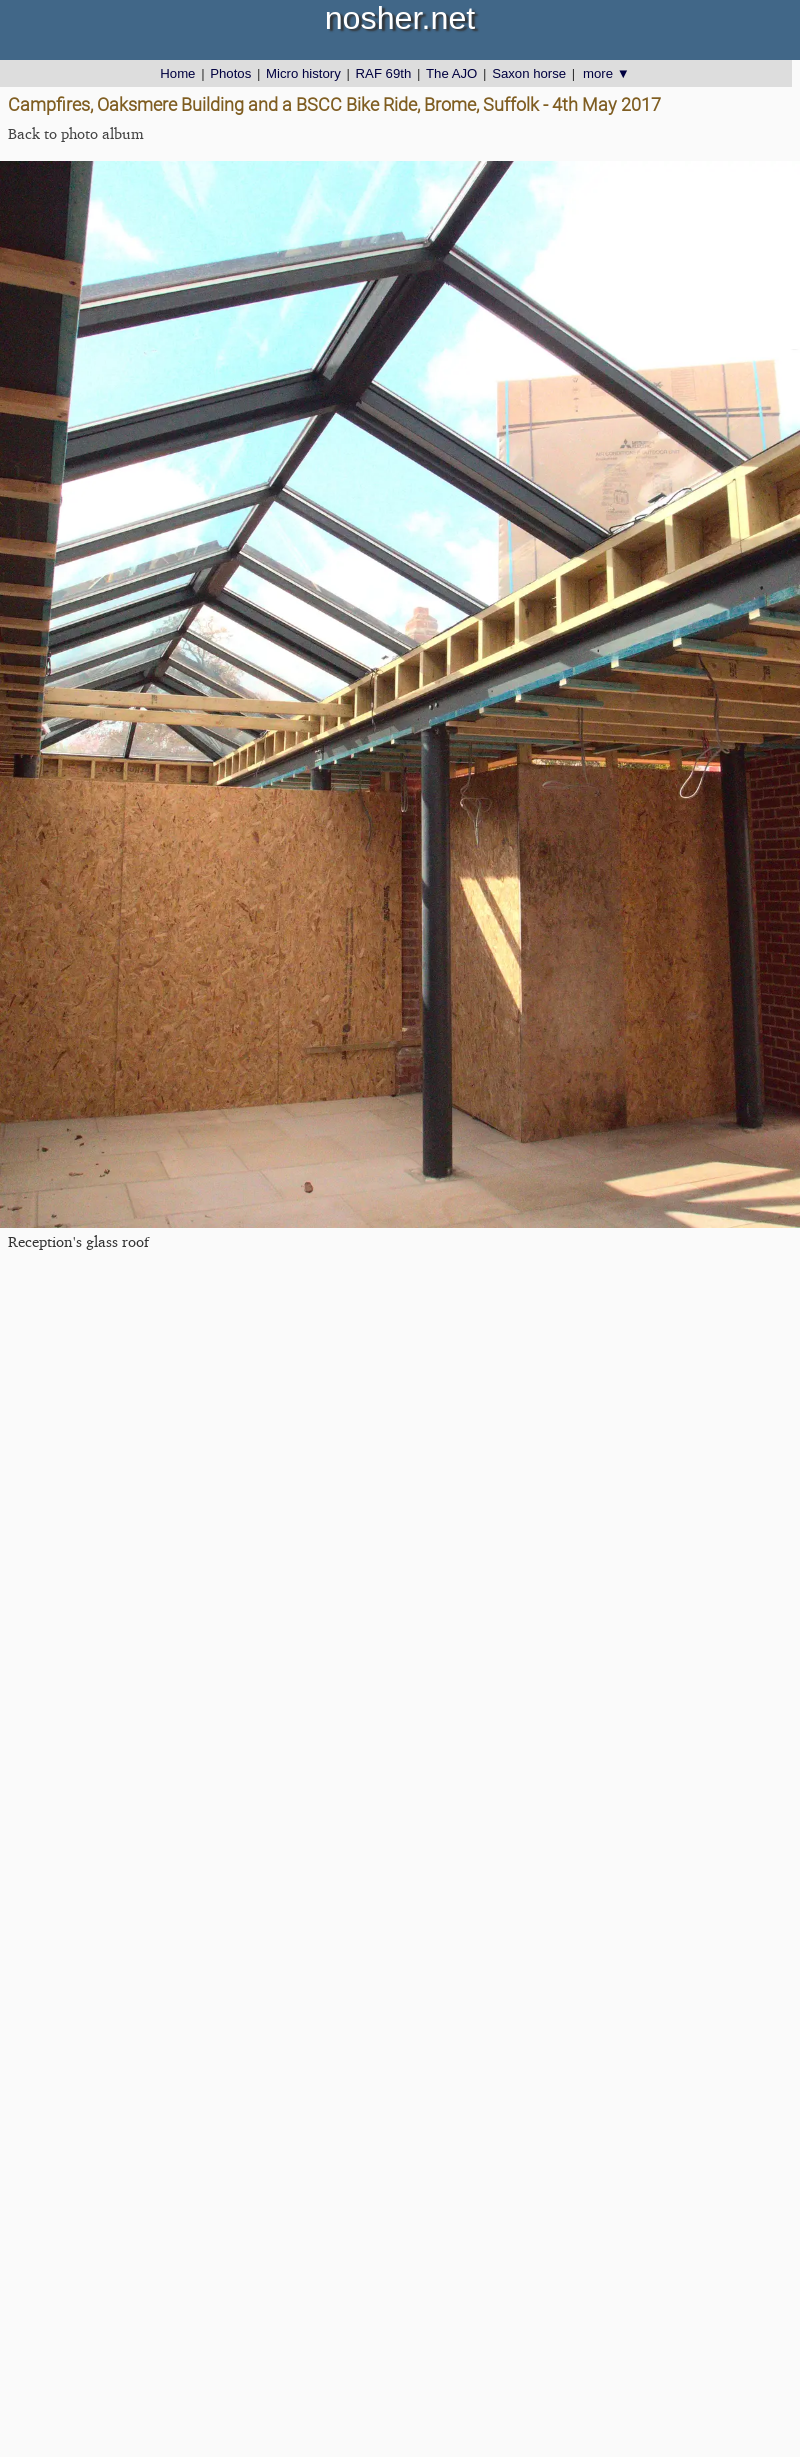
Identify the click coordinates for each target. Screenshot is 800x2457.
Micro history (303, 73)
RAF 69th (384, 73)
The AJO (451, 73)
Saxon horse (529, 73)
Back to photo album (76, 133)
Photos (230, 73)
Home (177, 73)
